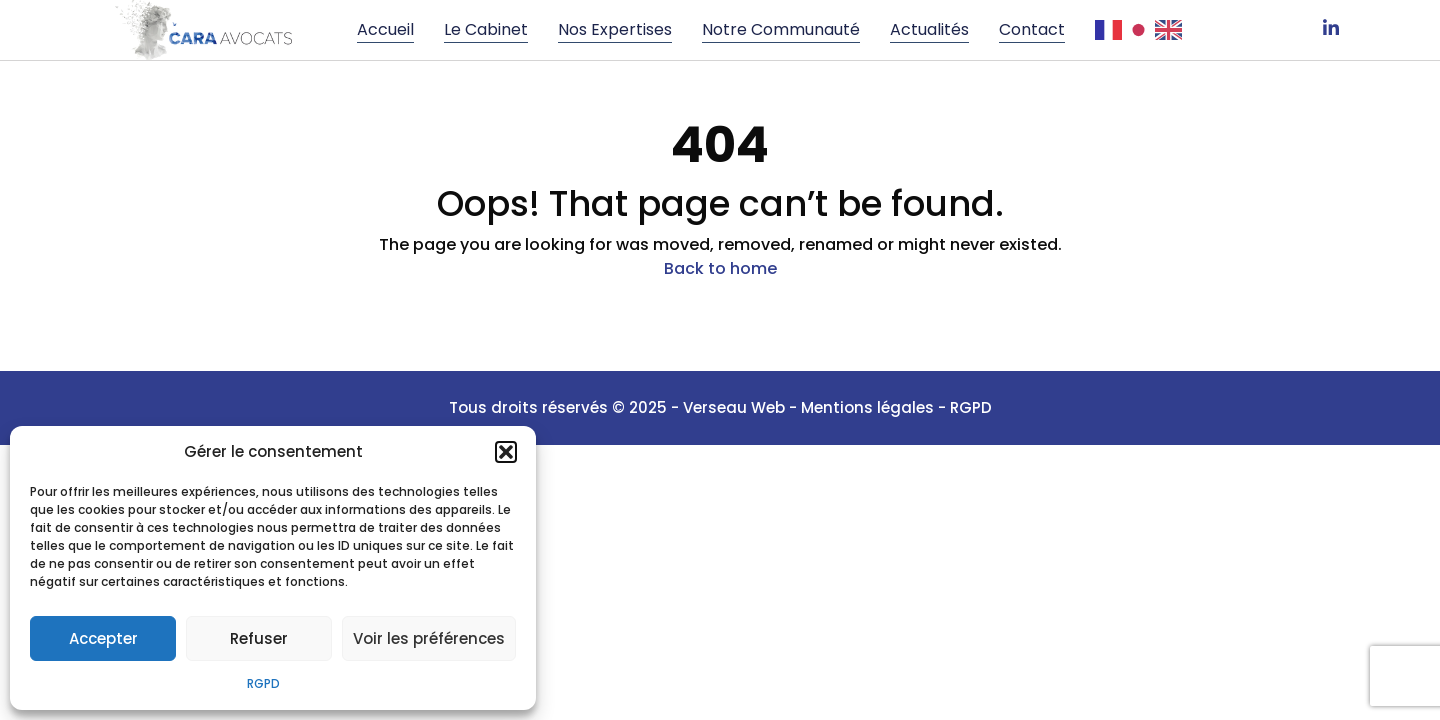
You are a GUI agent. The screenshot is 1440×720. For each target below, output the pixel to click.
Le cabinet (486, 29)
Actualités (929, 29)
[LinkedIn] (1331, 30)
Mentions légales (869, 407)
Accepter (103, 638)
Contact (1032, 29)
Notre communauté (781, 29)
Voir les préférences (429, 638)
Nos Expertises (615, 29)
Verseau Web (734, 407)
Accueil (385, 29)
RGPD (263, 683)
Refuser (259, 638)
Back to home (720, 268)
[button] (506, 452)
